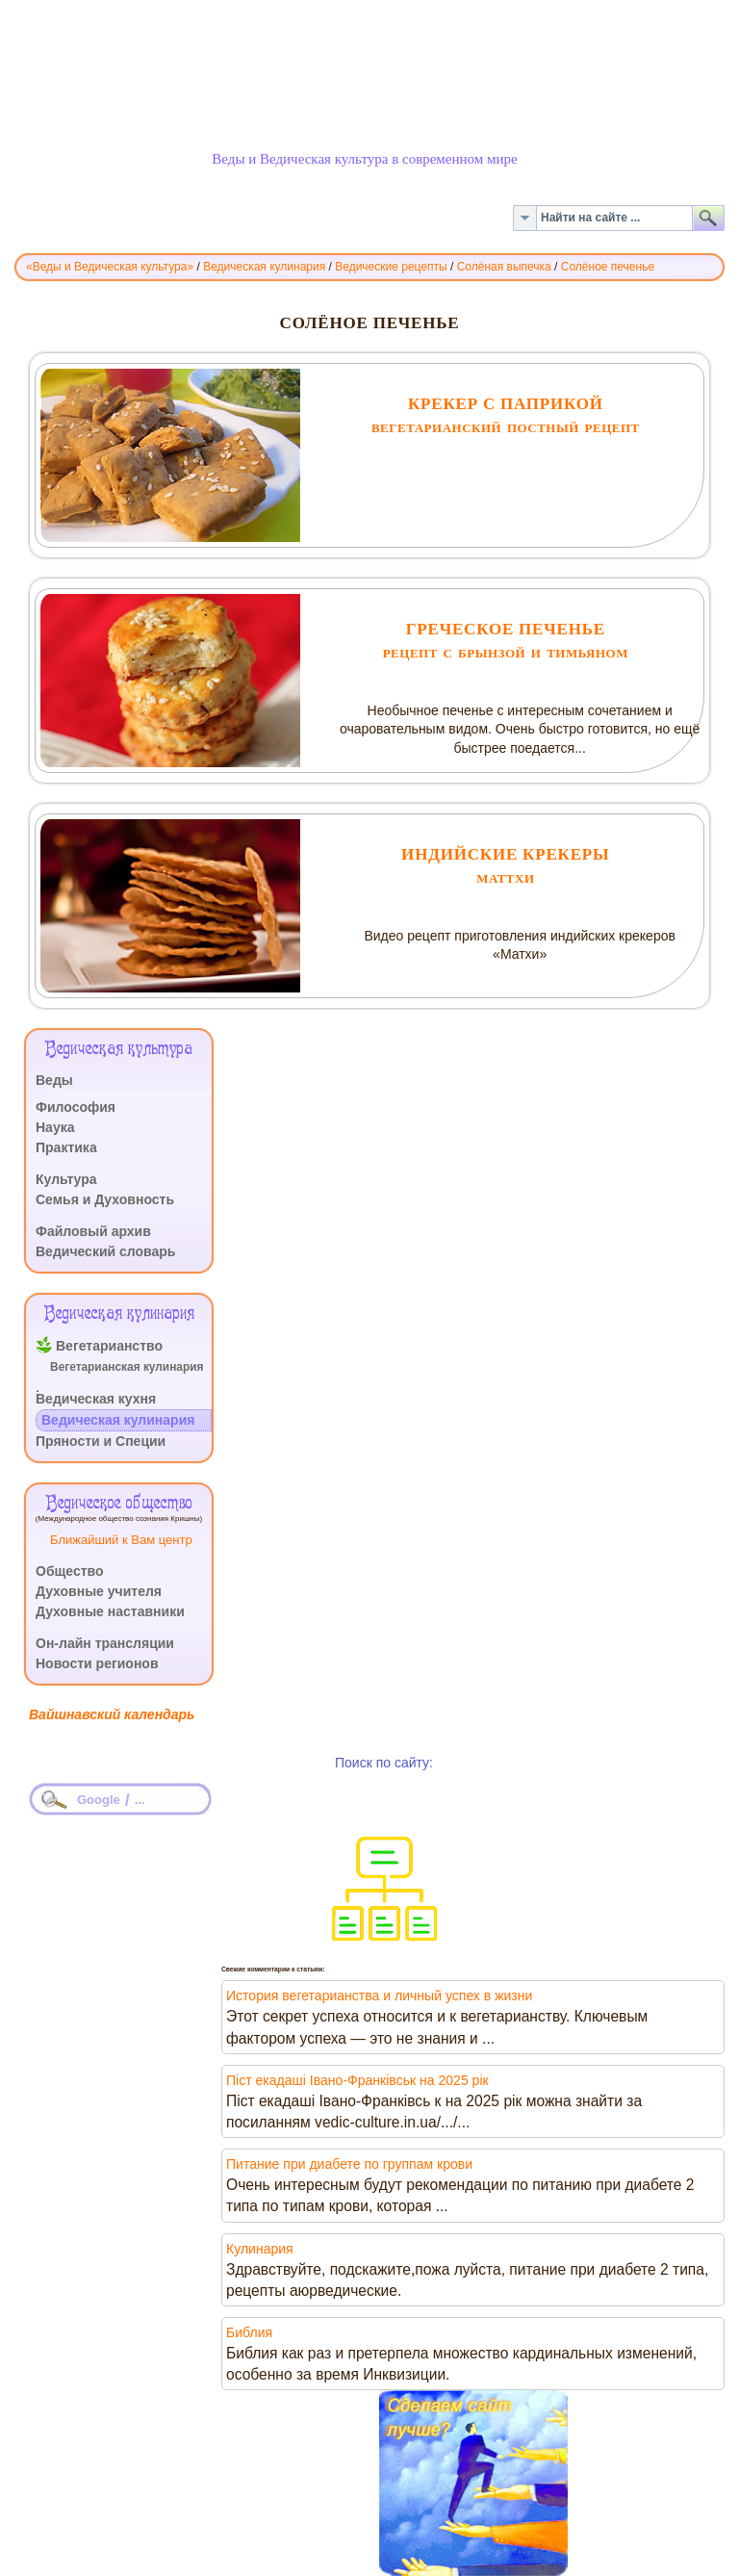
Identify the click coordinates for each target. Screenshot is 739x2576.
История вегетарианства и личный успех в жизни (379, 1995)
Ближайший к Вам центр (121, 1540)
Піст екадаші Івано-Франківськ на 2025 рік (357, 2080)
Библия (249, 2332)
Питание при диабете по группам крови (349, 2164)
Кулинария (259, 2248)
